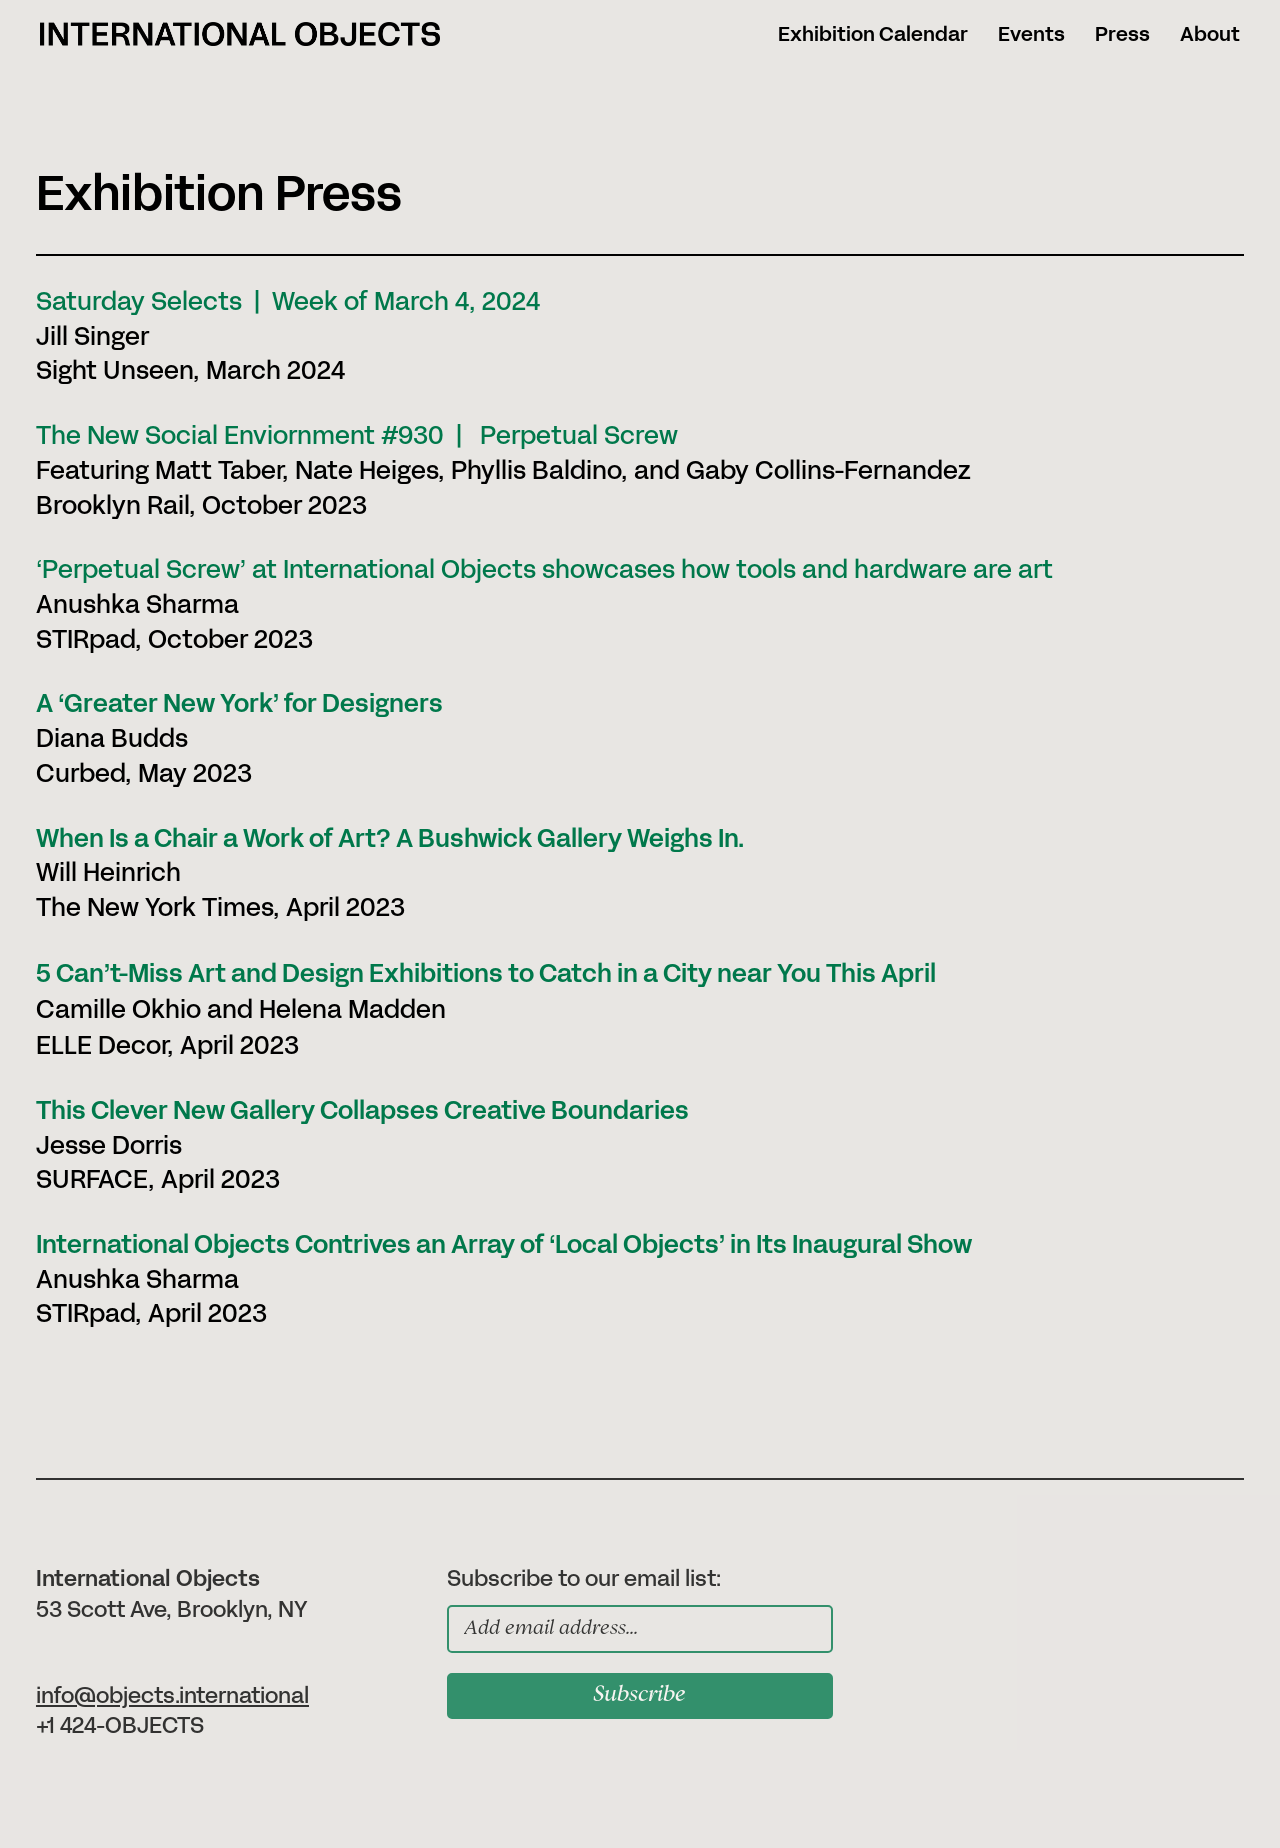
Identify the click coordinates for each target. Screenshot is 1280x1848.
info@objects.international (172, 1696)
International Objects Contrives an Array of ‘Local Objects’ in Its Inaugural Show (504, 1245)
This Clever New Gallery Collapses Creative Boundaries (362, 1111)
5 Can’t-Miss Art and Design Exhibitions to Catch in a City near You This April (486, 974)
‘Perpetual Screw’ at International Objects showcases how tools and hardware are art (544, 570)
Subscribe (639, 1696)
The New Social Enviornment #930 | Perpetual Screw (357, 436)
